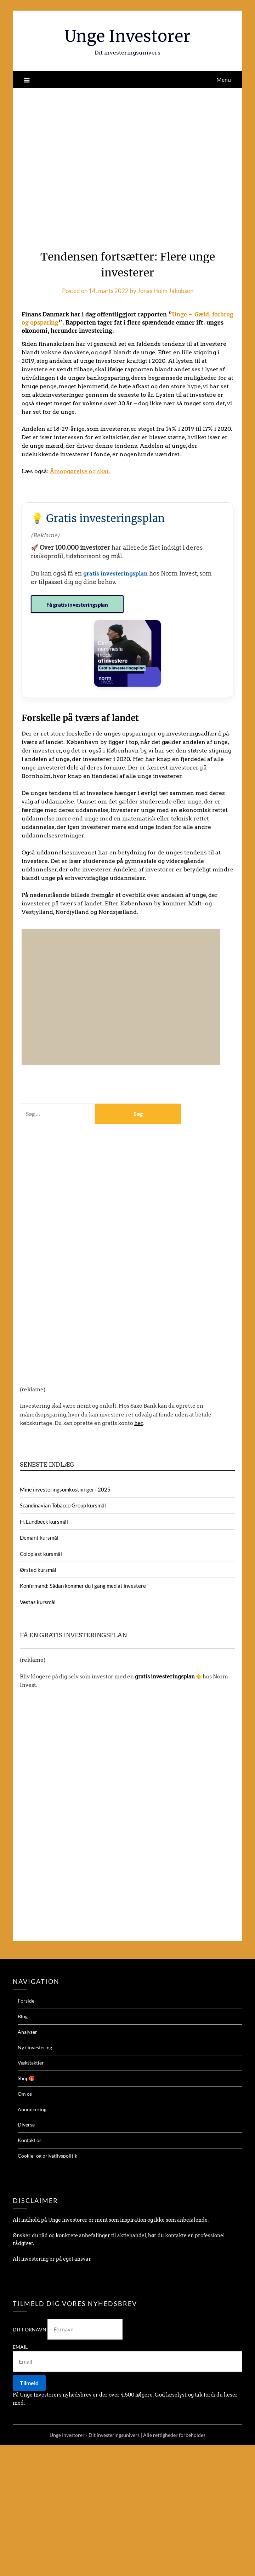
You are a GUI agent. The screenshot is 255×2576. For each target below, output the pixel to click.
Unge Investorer (127, 35)
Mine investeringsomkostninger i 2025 (65, 1489)
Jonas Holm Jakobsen (165, 290)
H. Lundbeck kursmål (44, 1520)
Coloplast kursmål (41, 1553)
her (138, 1422)
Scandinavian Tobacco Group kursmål (63, 1504)
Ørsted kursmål (38, 1568)
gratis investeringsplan (116, 572)
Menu (223, 79)
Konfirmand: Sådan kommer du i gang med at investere (83, 1585)
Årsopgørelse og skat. (80, 471)
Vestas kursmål (38, 1601)
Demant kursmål (39, 1537)
